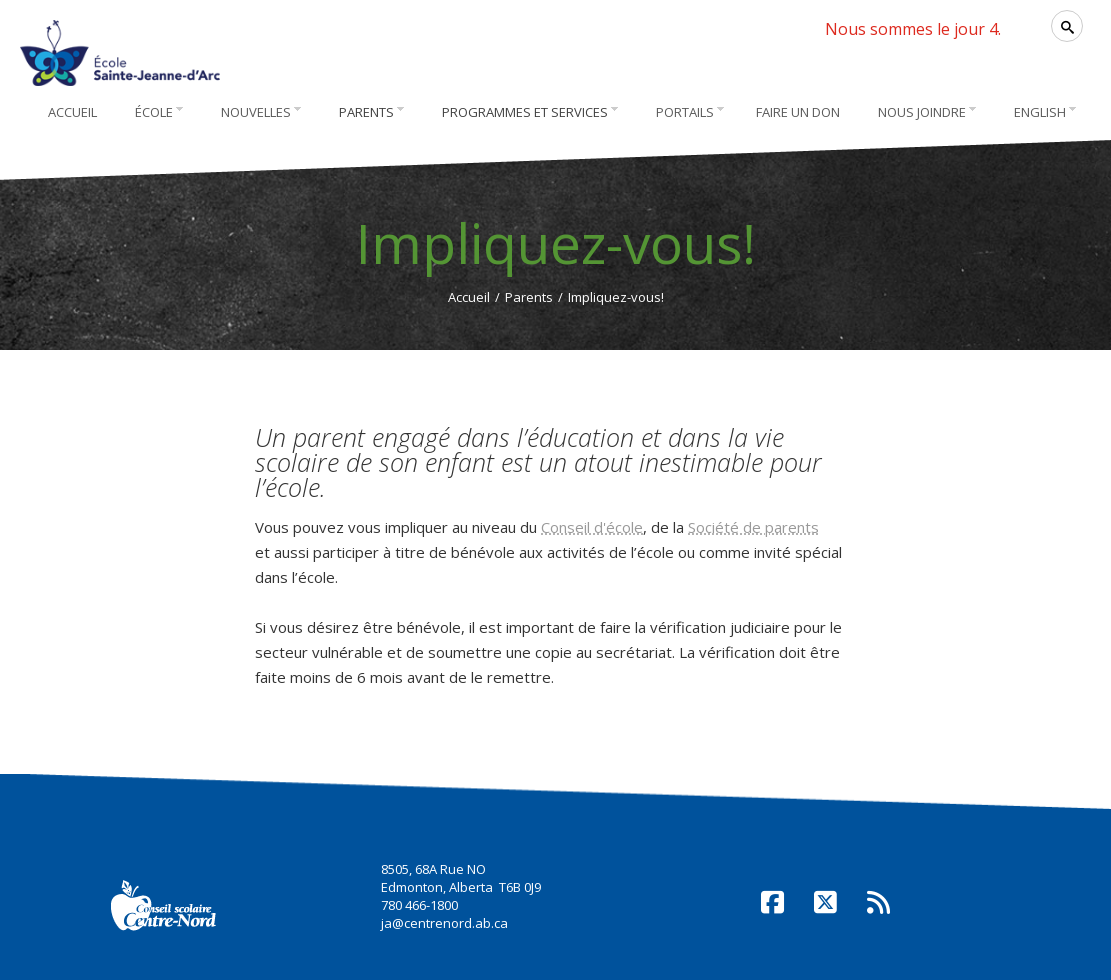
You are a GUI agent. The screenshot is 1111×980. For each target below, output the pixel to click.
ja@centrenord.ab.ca (444, 923)
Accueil (469, 297)
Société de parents (753, 527)
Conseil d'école (592, 527)
